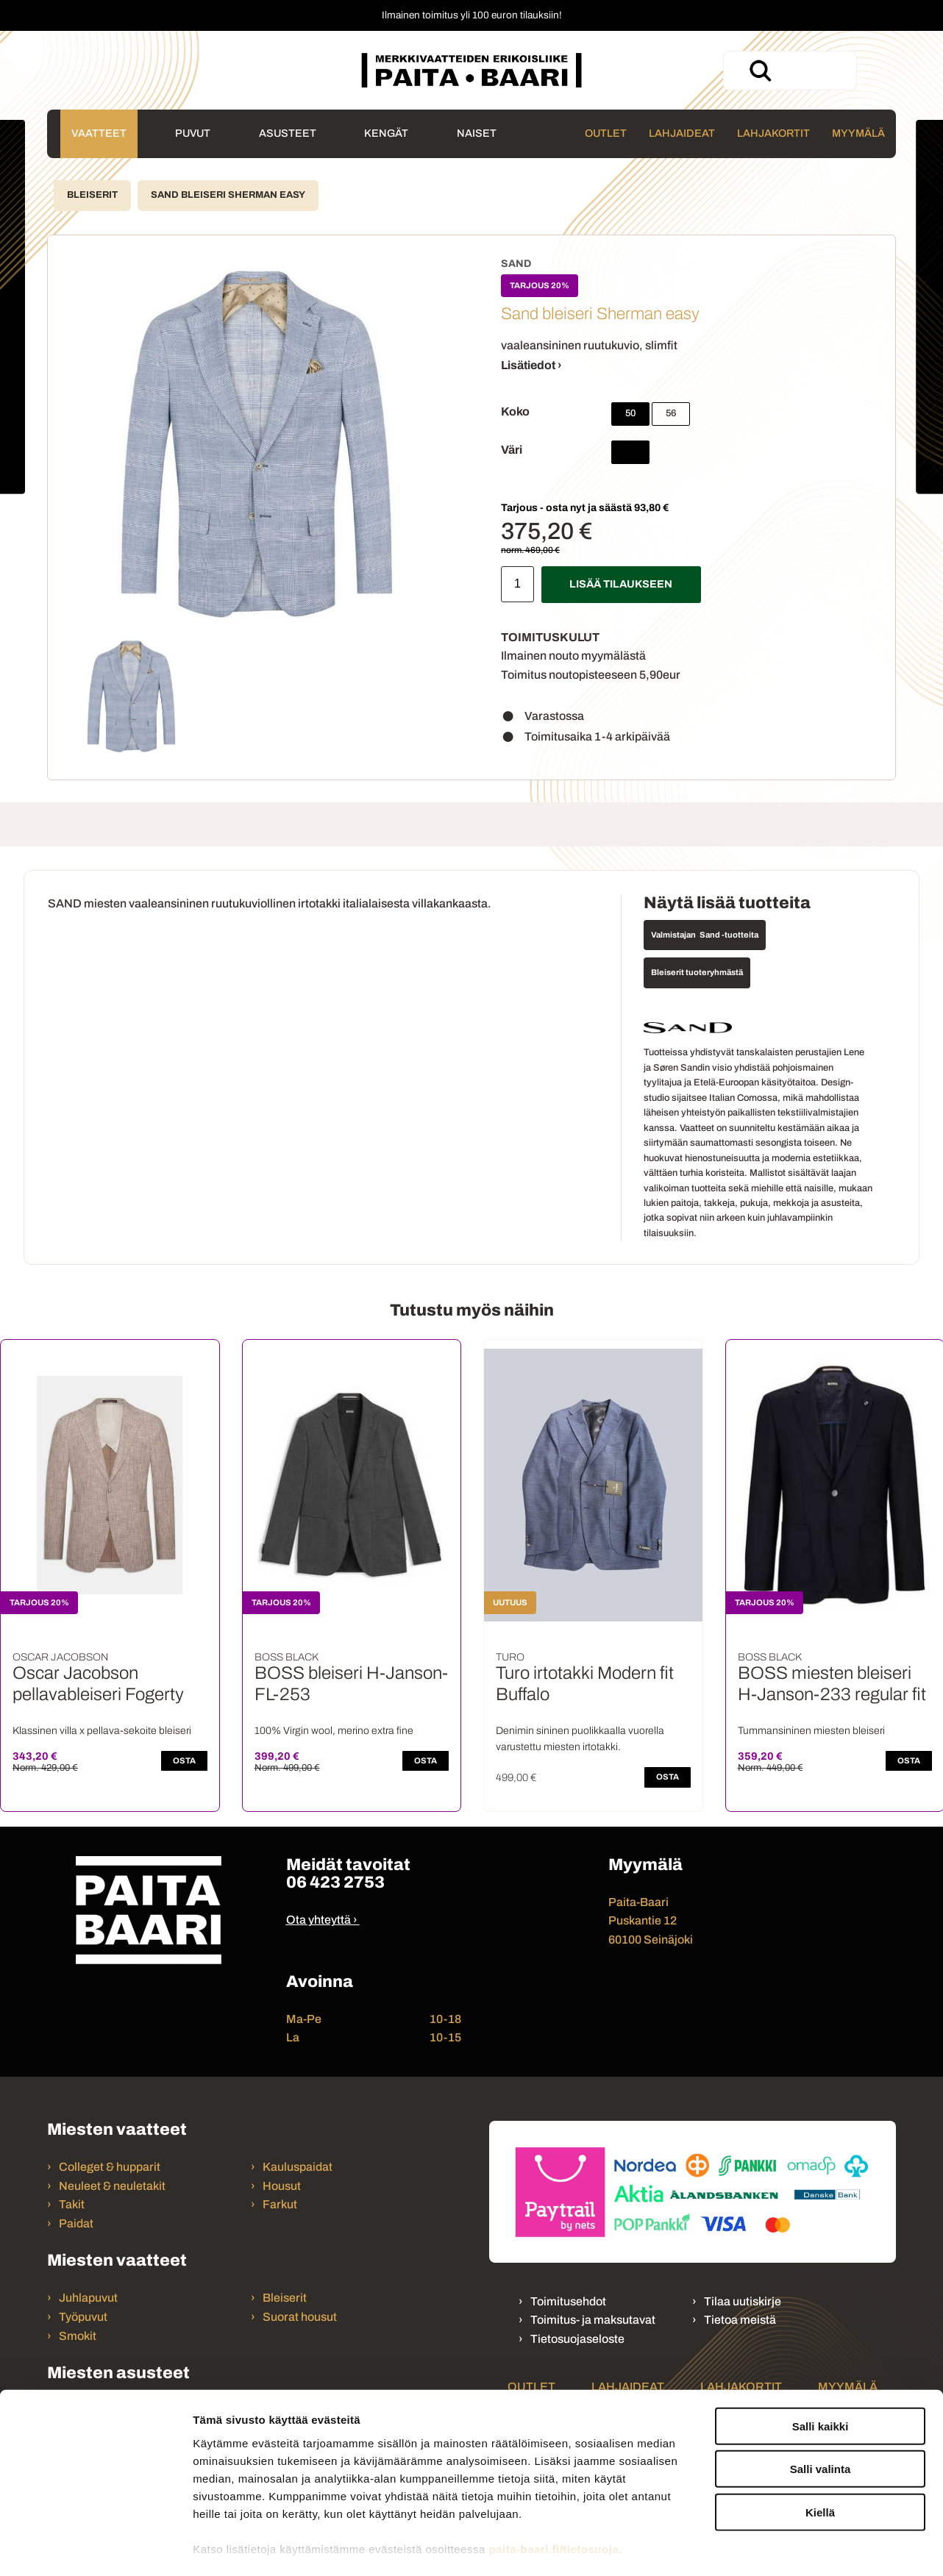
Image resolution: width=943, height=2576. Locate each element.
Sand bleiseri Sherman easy (228, 195)
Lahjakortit (773, 133)
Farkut (281, 2204)
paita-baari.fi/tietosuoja (553, 2472)
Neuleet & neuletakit (112, 2186)
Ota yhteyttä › (321, 1919)
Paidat (76, 2223)
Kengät (386, 133)
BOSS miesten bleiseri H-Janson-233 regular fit (832, 1683)
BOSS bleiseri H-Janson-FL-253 (351, 1683)
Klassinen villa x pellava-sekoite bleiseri (102, 1730)
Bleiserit (92, 195)
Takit (72, 2204)
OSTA (184, 1760)
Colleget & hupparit (109, 2167)
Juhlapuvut (88, 2297)
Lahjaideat (682, 133)
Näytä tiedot (787, 2547)
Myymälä (858, 133)
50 (630, 413)
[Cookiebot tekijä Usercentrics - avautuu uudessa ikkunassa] (95, 2547)
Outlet (606, 133)
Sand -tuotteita (729, 934)
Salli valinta (820, 2392)
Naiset (477, 133)
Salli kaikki (820, 2349)
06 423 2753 (335, 1882)
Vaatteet (99, 133)
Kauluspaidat (297, 2167)
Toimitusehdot (568, 2301)
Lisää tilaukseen (620, 584)
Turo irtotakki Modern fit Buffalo (585, 1683)
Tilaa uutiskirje (742, 2301)
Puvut (192, 133)
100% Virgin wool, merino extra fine (334, 1730)
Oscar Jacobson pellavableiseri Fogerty (98, 1683)
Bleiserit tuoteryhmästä (697, 972)
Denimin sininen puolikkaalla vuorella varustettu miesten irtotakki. (580, 1738)
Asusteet (287, 133)
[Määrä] (517, 584)
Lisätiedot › (531, 365)
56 (671, 413)
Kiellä (820, 2435)
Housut (282, 2186)
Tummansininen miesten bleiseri (811, 1730)
